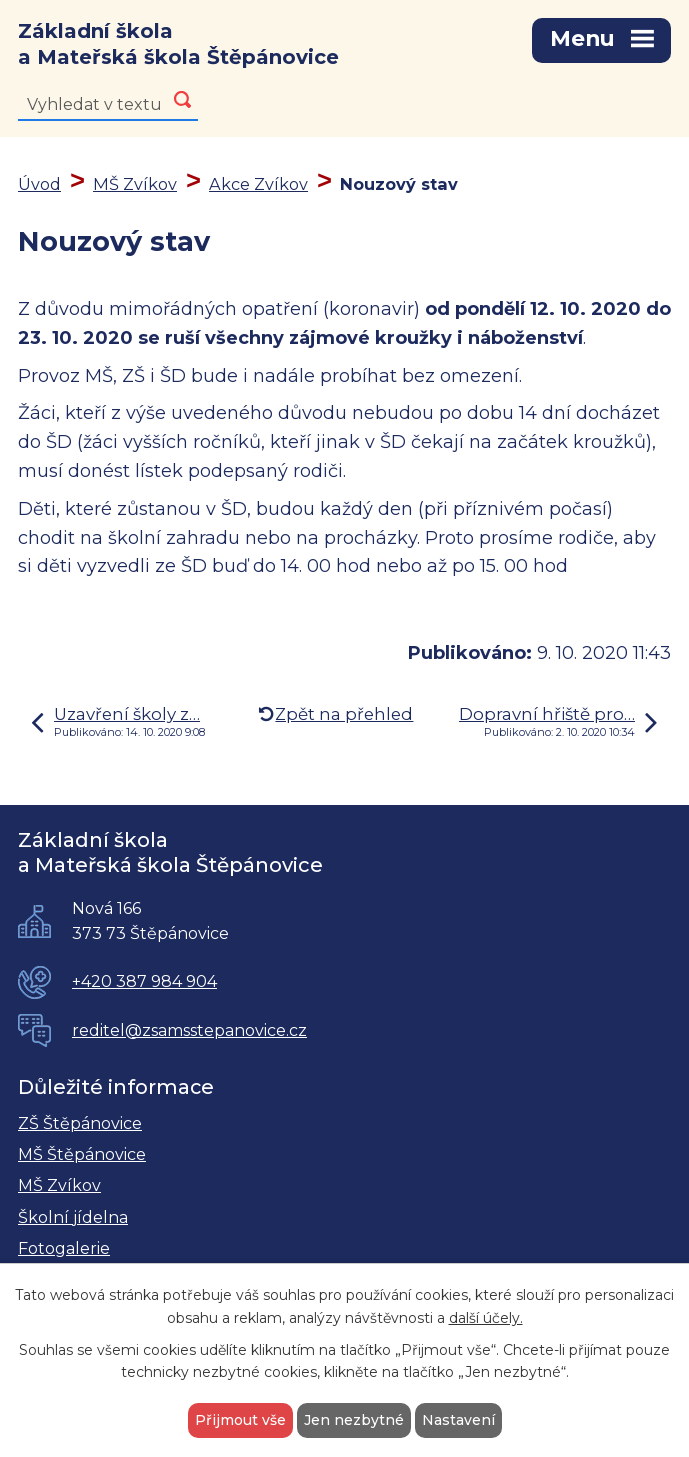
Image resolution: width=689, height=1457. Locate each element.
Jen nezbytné (354, 1420)
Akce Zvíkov (258, 184)
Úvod (39, 184)
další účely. (486, 1318)
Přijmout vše (240, 1420)
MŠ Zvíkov (135, 184)
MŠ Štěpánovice (82, 1154)
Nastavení (458, 1420)
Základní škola (178, 44)
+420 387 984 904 (144, 981)
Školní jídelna (73, 1217)
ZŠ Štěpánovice (80, 1123)
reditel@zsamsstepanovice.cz (189, 1030)
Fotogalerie (64, 1248)
